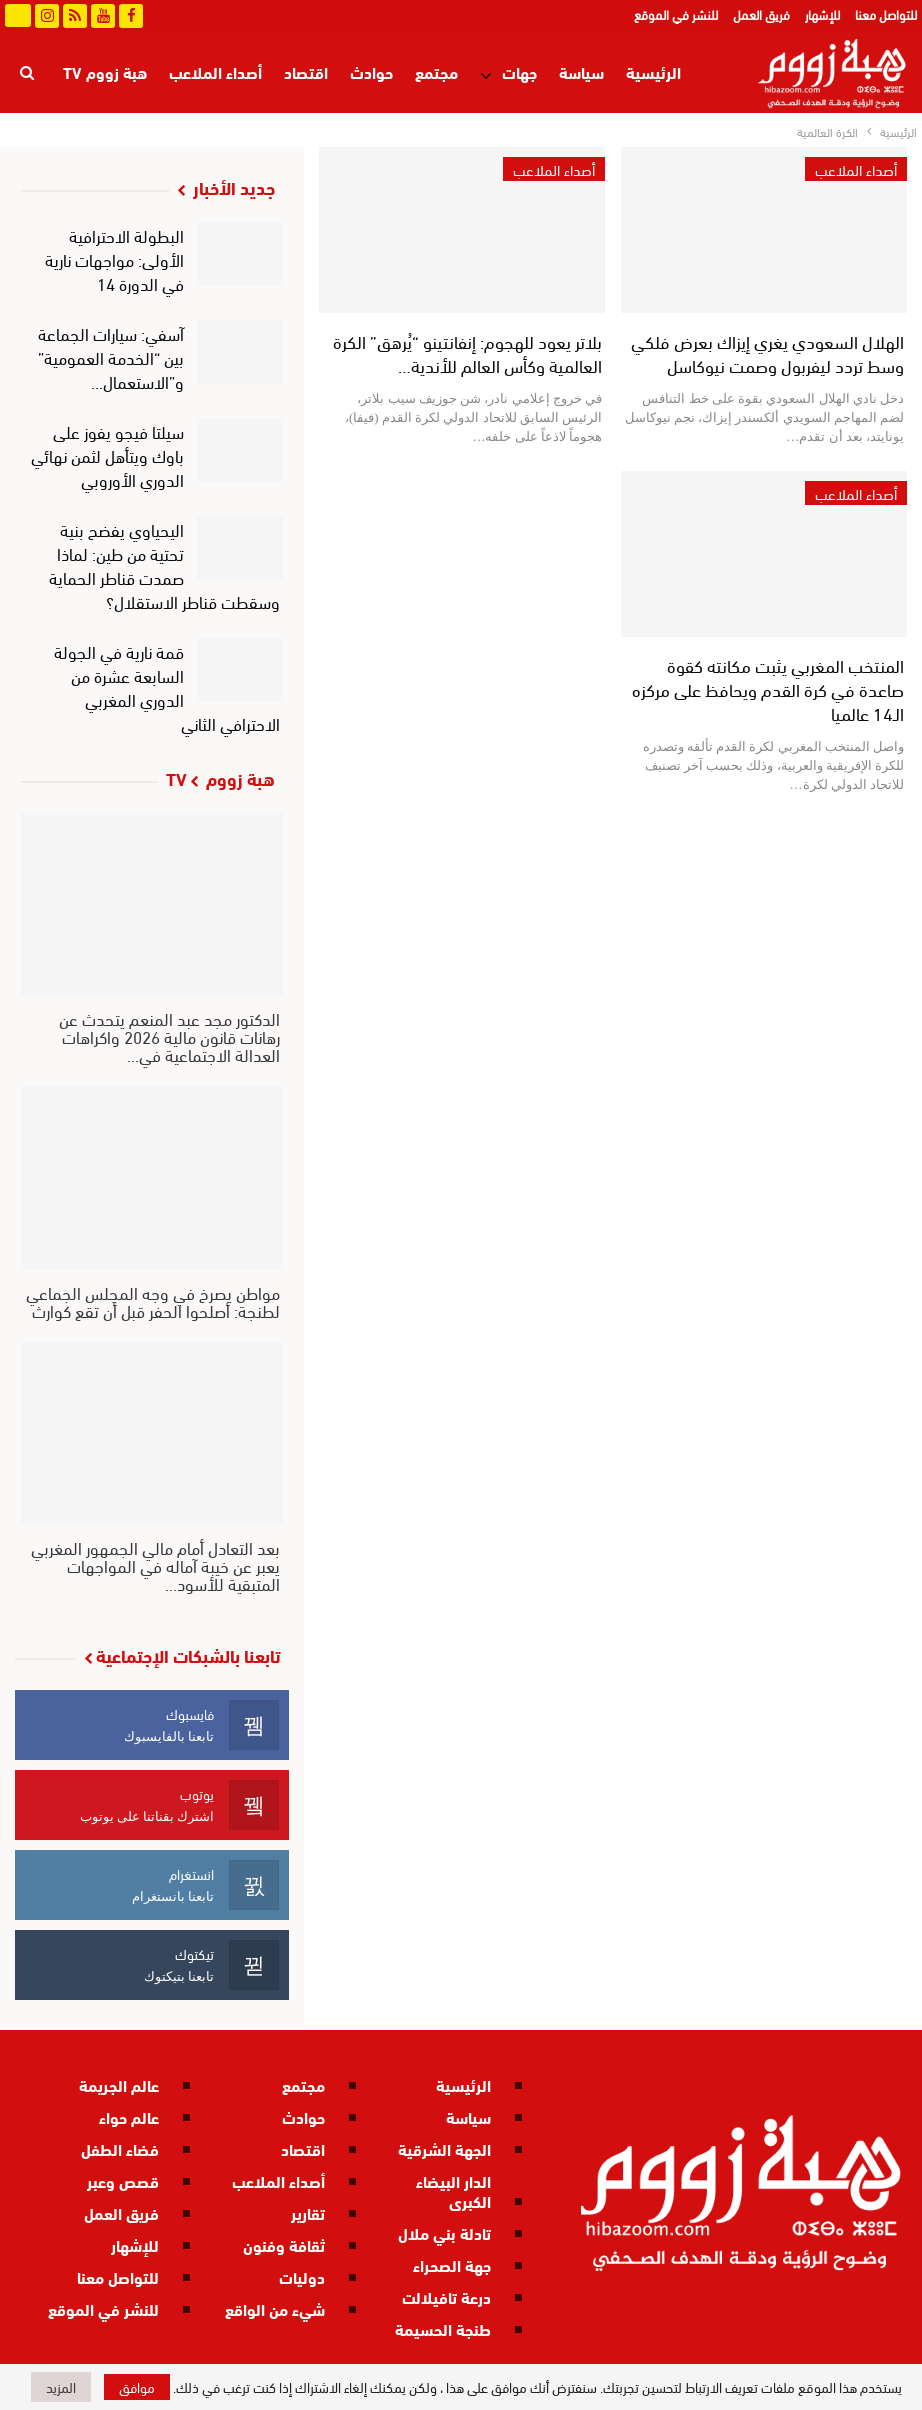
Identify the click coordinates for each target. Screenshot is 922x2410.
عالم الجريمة (119, 2084)
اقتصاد (306, 71)
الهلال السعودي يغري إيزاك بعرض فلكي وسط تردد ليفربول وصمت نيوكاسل (767, 352)
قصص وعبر (123, 2180)
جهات (519, 71)
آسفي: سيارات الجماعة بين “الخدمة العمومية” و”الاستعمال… (111, 356)
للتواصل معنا (886, 14)
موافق (137, 2386)
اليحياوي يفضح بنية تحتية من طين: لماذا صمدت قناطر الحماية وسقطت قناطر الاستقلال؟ (165, 564)
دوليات (302, 2276)
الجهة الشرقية (444, 2148)
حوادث (371, 71)
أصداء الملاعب (215, 71)
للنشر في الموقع (676, 14)
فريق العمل (761, 14)
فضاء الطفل (120, 2148)
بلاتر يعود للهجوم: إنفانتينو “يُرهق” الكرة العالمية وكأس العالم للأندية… (467, 352)
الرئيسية (653, 71)
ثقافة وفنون (284, 2244)
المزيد (127, 71)
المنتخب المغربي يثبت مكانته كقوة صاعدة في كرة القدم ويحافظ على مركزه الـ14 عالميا (768, 688)
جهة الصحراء (452, 2264)
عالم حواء (129, 2116)
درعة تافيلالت (446, 2296)
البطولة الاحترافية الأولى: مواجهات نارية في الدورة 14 (114, 258)
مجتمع (436, 71)
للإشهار (822, 14)
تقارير (308, 2212)
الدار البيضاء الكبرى (453, 2190)
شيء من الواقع (275, 2308)
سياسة (581, 71)
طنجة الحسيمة (443, 2328)
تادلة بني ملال (444, 2232)
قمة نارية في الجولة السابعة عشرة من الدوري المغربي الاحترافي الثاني (167, 686)
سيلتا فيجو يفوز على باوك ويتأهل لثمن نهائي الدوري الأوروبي (107, 454)
